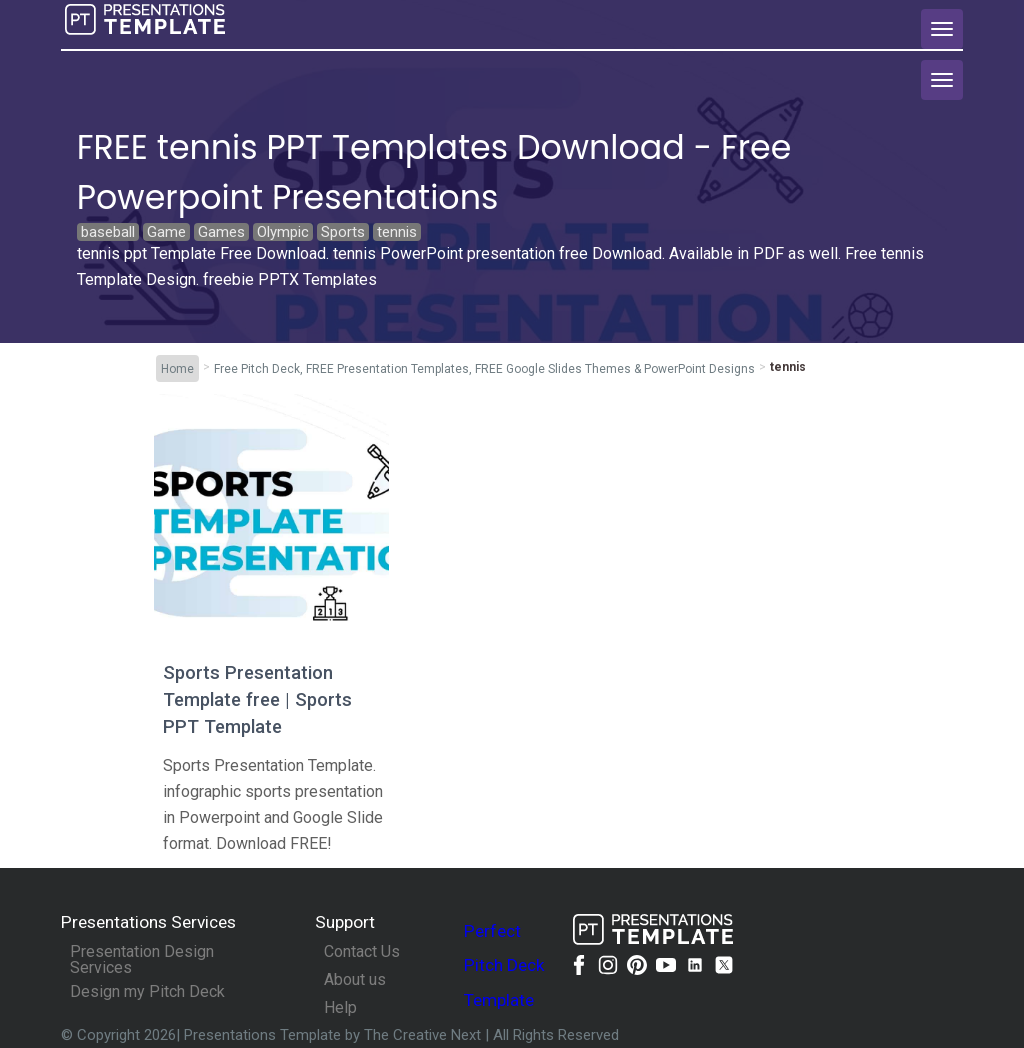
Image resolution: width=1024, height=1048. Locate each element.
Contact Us (362, 952)
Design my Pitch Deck (147, 992)
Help (340, 1008)
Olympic (283, 232)
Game (166, 232)
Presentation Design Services (142, 960)
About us (355, 980)
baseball (108, 232)
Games (221, 232)
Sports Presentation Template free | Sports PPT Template (257, 699)
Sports (343, 232)
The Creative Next (424, 1035)
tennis (397, 232)
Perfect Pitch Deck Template (504, 965)
